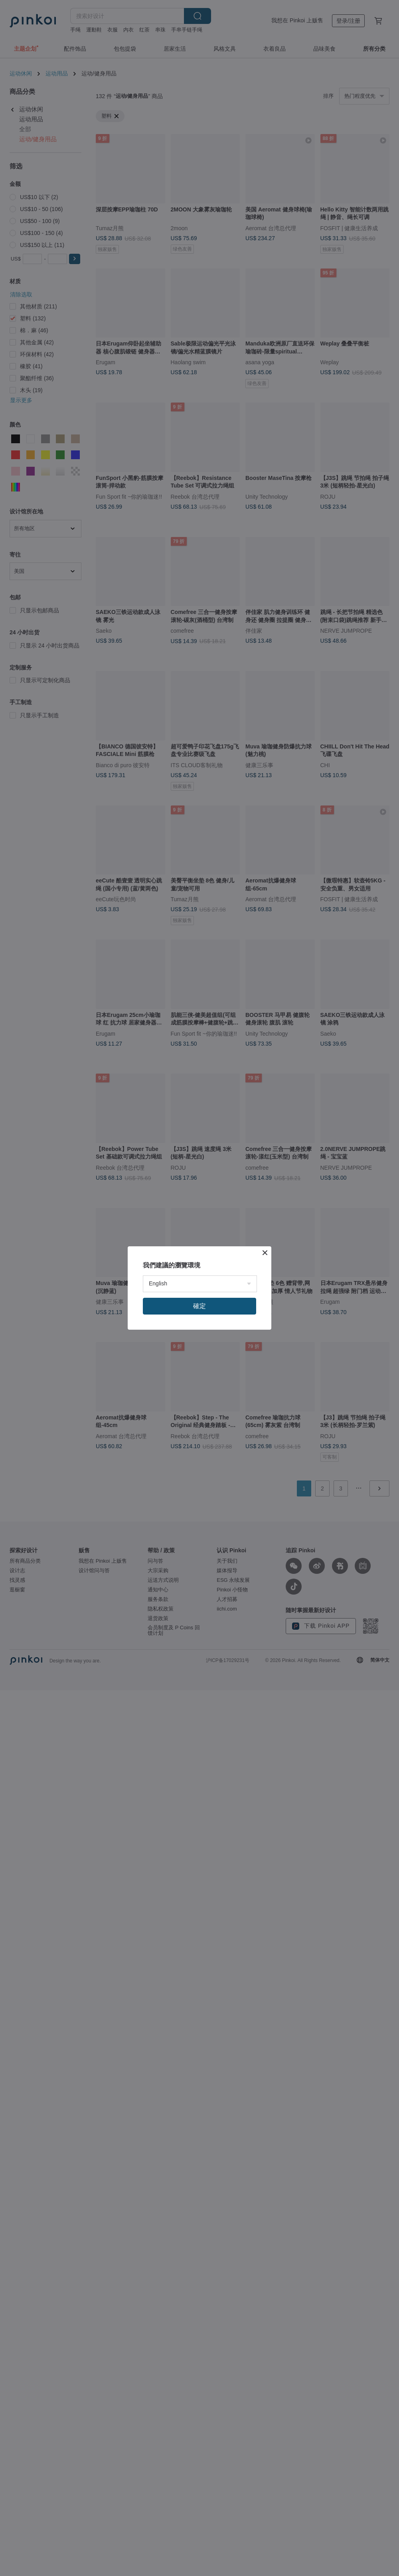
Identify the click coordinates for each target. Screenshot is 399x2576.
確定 (199, 1306)
